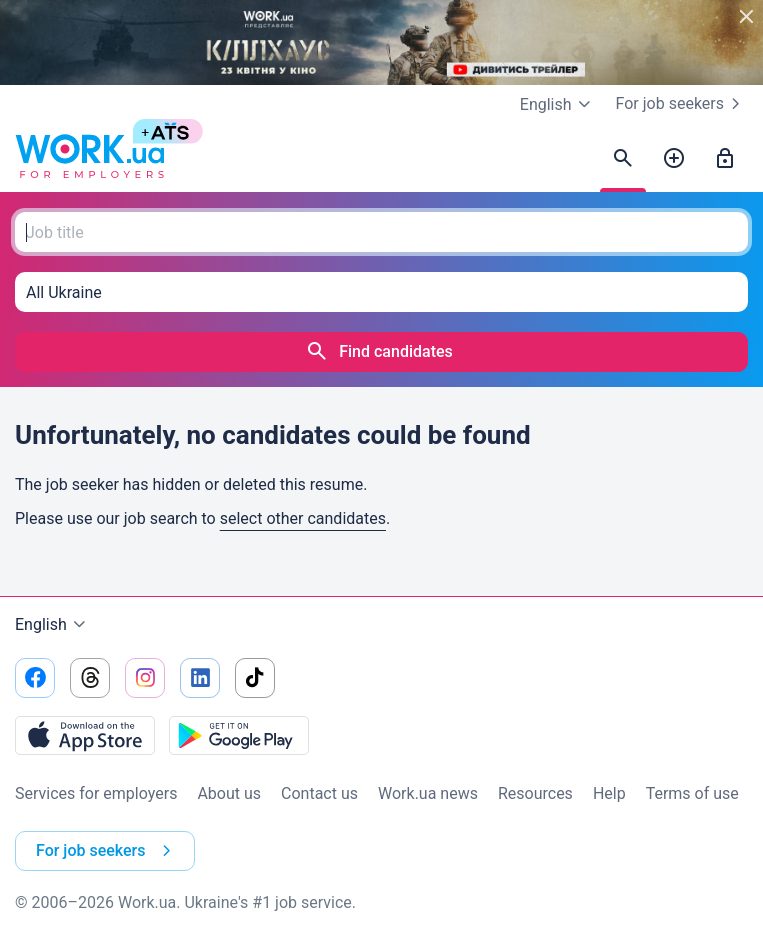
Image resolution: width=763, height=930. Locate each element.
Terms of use (692, 793)
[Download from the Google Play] (239, 735)
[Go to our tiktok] (255, 678)
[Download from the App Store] (85, 735)
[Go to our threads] (90, 678)
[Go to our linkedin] (200, 678)
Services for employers (96, 793)
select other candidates (303, 518)
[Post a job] (674, 159)
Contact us (319, 793)
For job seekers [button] (107, 851)
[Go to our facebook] (35, 678)
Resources (535, 793)
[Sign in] (725, 159)
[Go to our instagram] (145, 678)
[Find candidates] (623, 159)
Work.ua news (428, 793)
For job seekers (682, 104)
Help (609, 793)
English (53, 625)
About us (229, 793)
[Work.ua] (90, 159)
